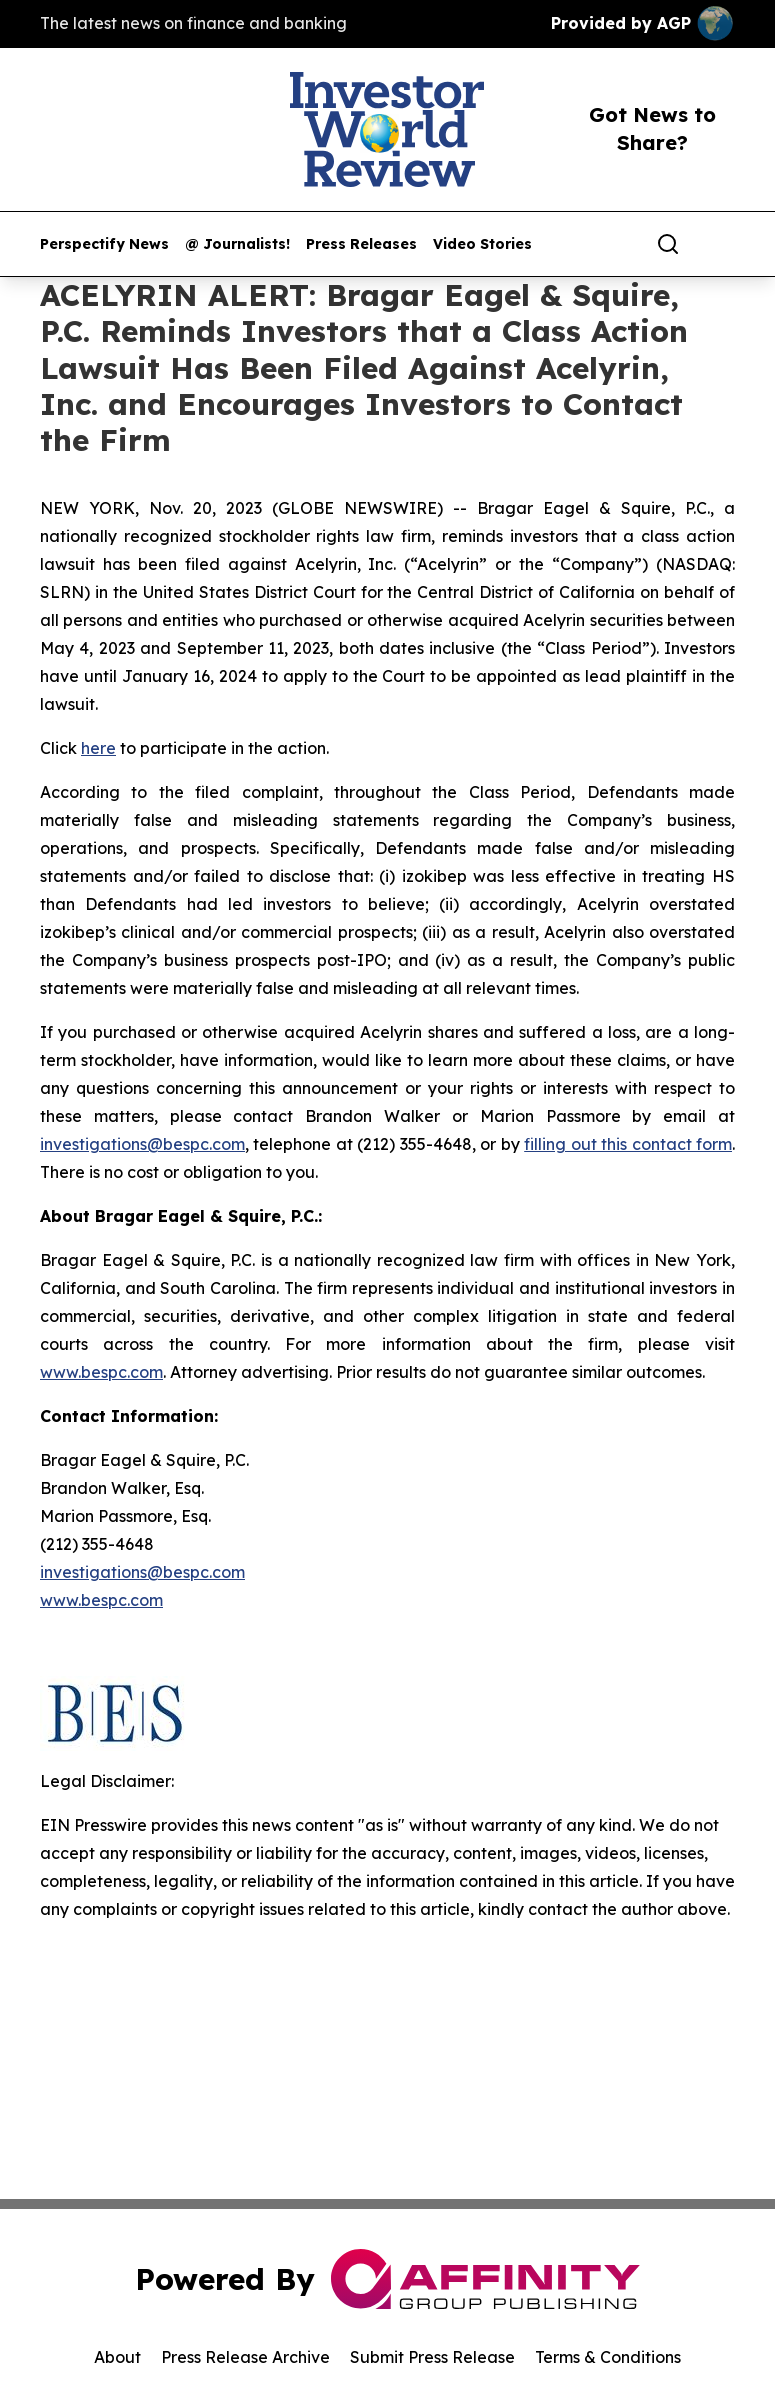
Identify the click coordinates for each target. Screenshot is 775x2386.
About (117, 2357)
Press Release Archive (245, 2357)
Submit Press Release (432, 2357)
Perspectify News (104, 244)
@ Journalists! (237, 244)
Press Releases (361, 244)
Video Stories (482, 244)
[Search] (668, 244)
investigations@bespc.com (142, 1144)
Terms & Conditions (608, 2357)
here (98, 748)
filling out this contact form (628, 1144)
